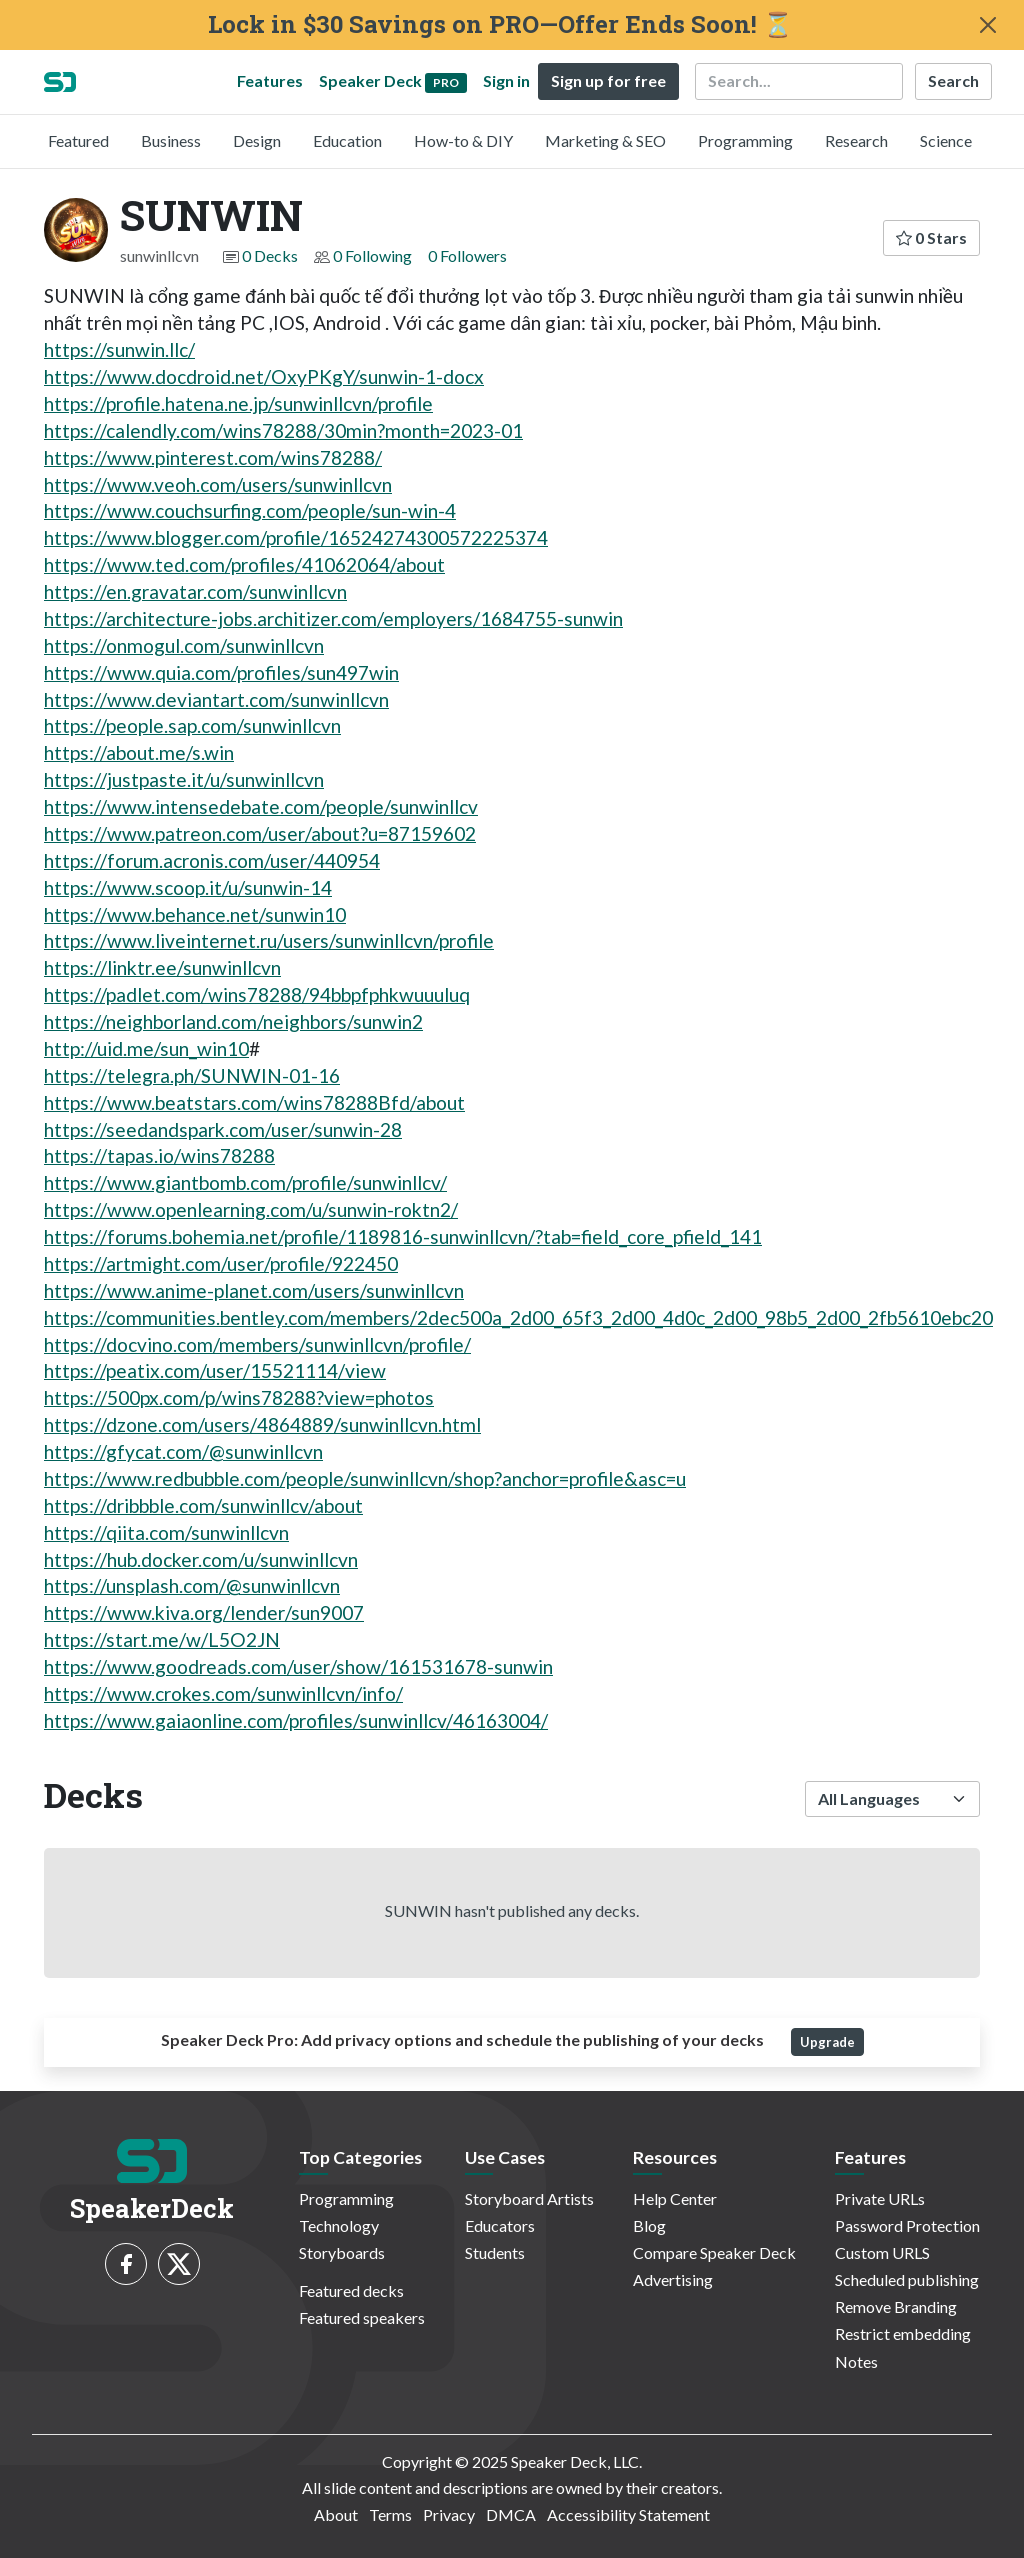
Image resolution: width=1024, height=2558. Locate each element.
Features (270, 80)
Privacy (449, 2514)
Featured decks (351, 2290)
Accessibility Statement (628, 2514)
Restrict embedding (903, 2333)
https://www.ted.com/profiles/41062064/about (244, 564)
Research (856, 140)
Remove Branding (896, 2306)
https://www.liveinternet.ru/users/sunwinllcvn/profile (269, 940)
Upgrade (827, 2042)
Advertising (673, 2279)
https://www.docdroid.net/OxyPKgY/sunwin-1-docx (264, 376)
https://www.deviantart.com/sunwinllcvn (216, 699)
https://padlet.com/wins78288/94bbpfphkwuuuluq (257, 994)
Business (171, 140)
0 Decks (270, 255)
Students (495, 2252)
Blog (649, 2225)
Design (257, 140)
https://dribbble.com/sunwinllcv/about (203, 1505)
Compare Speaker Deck (714, 2252)
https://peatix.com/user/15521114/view (215, 1370)
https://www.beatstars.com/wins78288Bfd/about (254, 1102)
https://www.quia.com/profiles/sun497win (221, 672)
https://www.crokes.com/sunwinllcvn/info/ (223, 1693)
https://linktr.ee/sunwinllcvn (162, 967)
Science (946, 140)
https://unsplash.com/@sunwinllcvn (192, 1585)
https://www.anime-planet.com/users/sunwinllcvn (254, 1290)
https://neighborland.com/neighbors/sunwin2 (233, 1021)
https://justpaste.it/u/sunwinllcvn (184, 779)
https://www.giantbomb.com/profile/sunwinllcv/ (245, 1182)
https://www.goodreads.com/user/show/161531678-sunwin (298, 1666)
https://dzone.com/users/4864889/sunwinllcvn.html (262, 1424)
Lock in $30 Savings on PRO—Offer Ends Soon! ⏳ (500, 24)
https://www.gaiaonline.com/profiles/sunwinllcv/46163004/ (296, 1720)
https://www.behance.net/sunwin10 (195, 914)
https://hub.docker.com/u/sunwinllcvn (201, 1559)
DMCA (511, 2514)
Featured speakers (362, 2317)
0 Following (372, 255)
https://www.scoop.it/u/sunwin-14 (188, 887)
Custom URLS (882, 2252)
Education (347, 140)
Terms (390, 2514)
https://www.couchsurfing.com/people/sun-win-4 (250, 510)
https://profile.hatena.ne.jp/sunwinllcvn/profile (238, 403)
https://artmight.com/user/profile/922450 (221, 1263)
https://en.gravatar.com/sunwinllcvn (195, 591)
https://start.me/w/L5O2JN (162, 1639)
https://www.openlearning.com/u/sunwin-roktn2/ (251, 1209)
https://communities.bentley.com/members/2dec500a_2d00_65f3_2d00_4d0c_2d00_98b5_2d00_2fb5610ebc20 (518, 1317)
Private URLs (880, 2198)
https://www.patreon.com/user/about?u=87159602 (260, 833)
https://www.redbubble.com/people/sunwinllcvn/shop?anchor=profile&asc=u (365, 1478)
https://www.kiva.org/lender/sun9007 (204, 1612)
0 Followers (467, 255)
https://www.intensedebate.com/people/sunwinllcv (261, 806)
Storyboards (342, 2252)
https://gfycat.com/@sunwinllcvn (183, 1451)
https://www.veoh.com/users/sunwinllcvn (218, 484)
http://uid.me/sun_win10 (146, 1048)
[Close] (988, 25)
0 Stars (931, 237)
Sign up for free (608, 80)
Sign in (506, 80)
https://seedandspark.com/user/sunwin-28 (223, 1129)
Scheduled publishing (907, 2279)
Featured (78, 140)
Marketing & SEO (605, 140)
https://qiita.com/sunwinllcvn (166, 1532)
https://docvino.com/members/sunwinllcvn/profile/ (257, 1344)
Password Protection (907, 2225)
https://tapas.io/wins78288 (159, 1155)
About (336, 2514)
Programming (745, 140)
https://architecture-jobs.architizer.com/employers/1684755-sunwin (333, 618)
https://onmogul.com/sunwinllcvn (184, 645)
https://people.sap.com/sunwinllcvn (192, 725)
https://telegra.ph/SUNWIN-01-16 (192, 1075)
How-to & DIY (463, 140)
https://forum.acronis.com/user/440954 (212, 860)
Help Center (675, 2198)
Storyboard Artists (529, 2198)
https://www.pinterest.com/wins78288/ (213, 457)
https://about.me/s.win (139, 752)
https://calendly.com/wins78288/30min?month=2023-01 (283, 430)
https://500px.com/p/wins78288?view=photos (239, 1397)
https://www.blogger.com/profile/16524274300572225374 (296, 537)
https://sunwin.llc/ (119, 349)
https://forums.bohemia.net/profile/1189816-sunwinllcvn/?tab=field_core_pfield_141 (403, 1236)
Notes (856, 2361)
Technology (339, 2225)
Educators (500, 2225)
